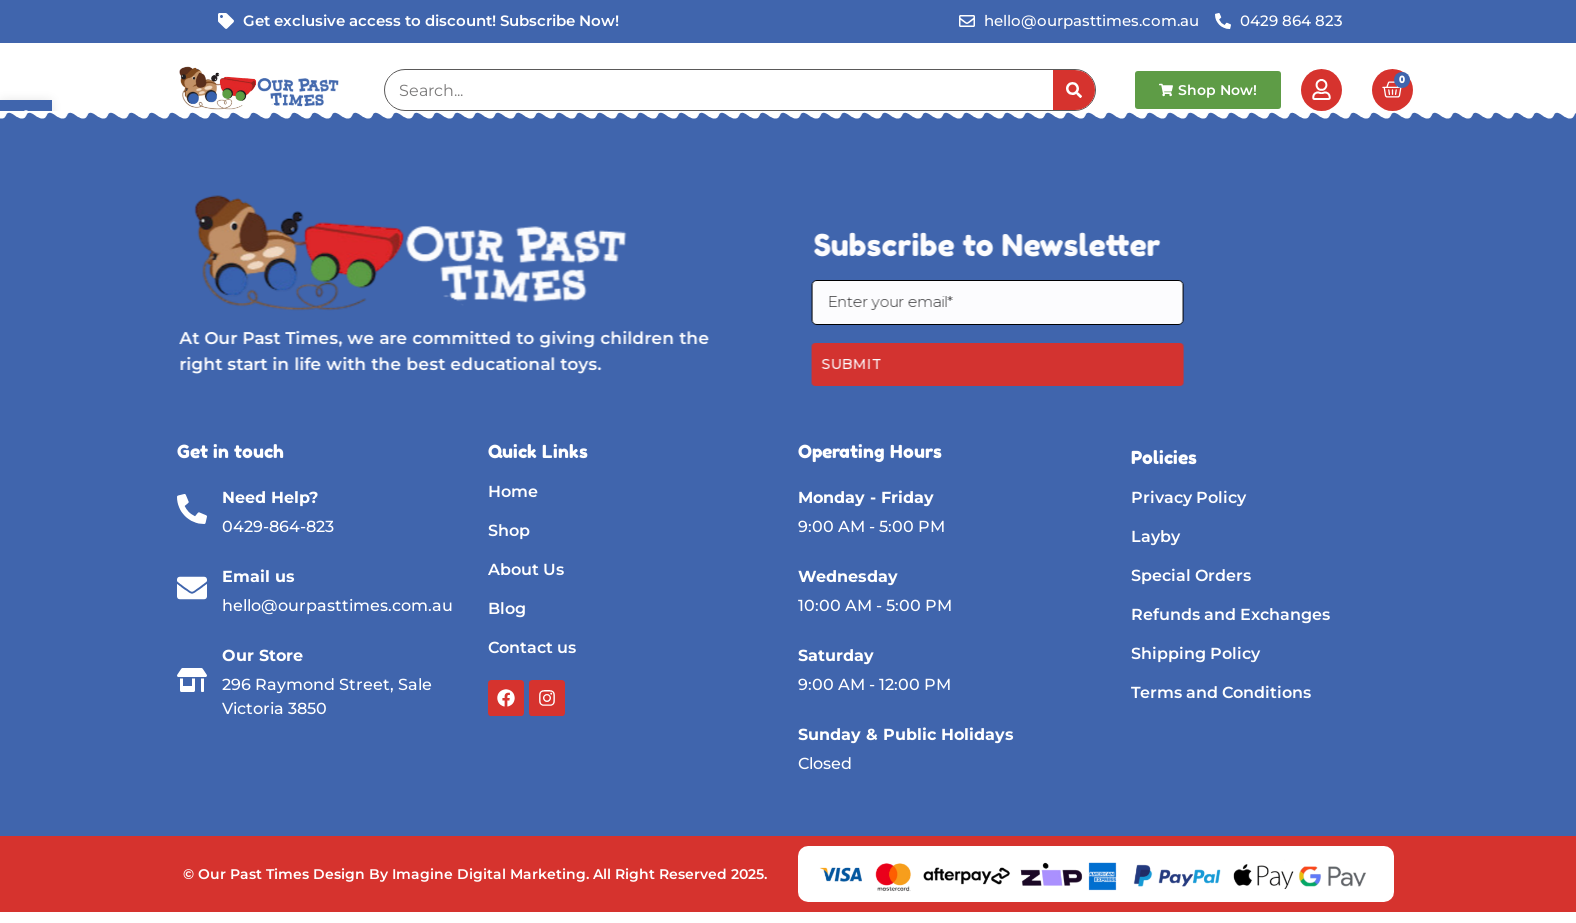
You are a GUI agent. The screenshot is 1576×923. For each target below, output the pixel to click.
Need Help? (270, 497)
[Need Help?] (192, 509)
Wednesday (848, 576)
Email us (258, 576)
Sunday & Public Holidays (906, 734)
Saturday (836, 655)
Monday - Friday (866, 497)
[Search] (1074, 90)
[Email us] (192, 588)
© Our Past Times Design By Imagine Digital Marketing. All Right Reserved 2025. (475, 874)
